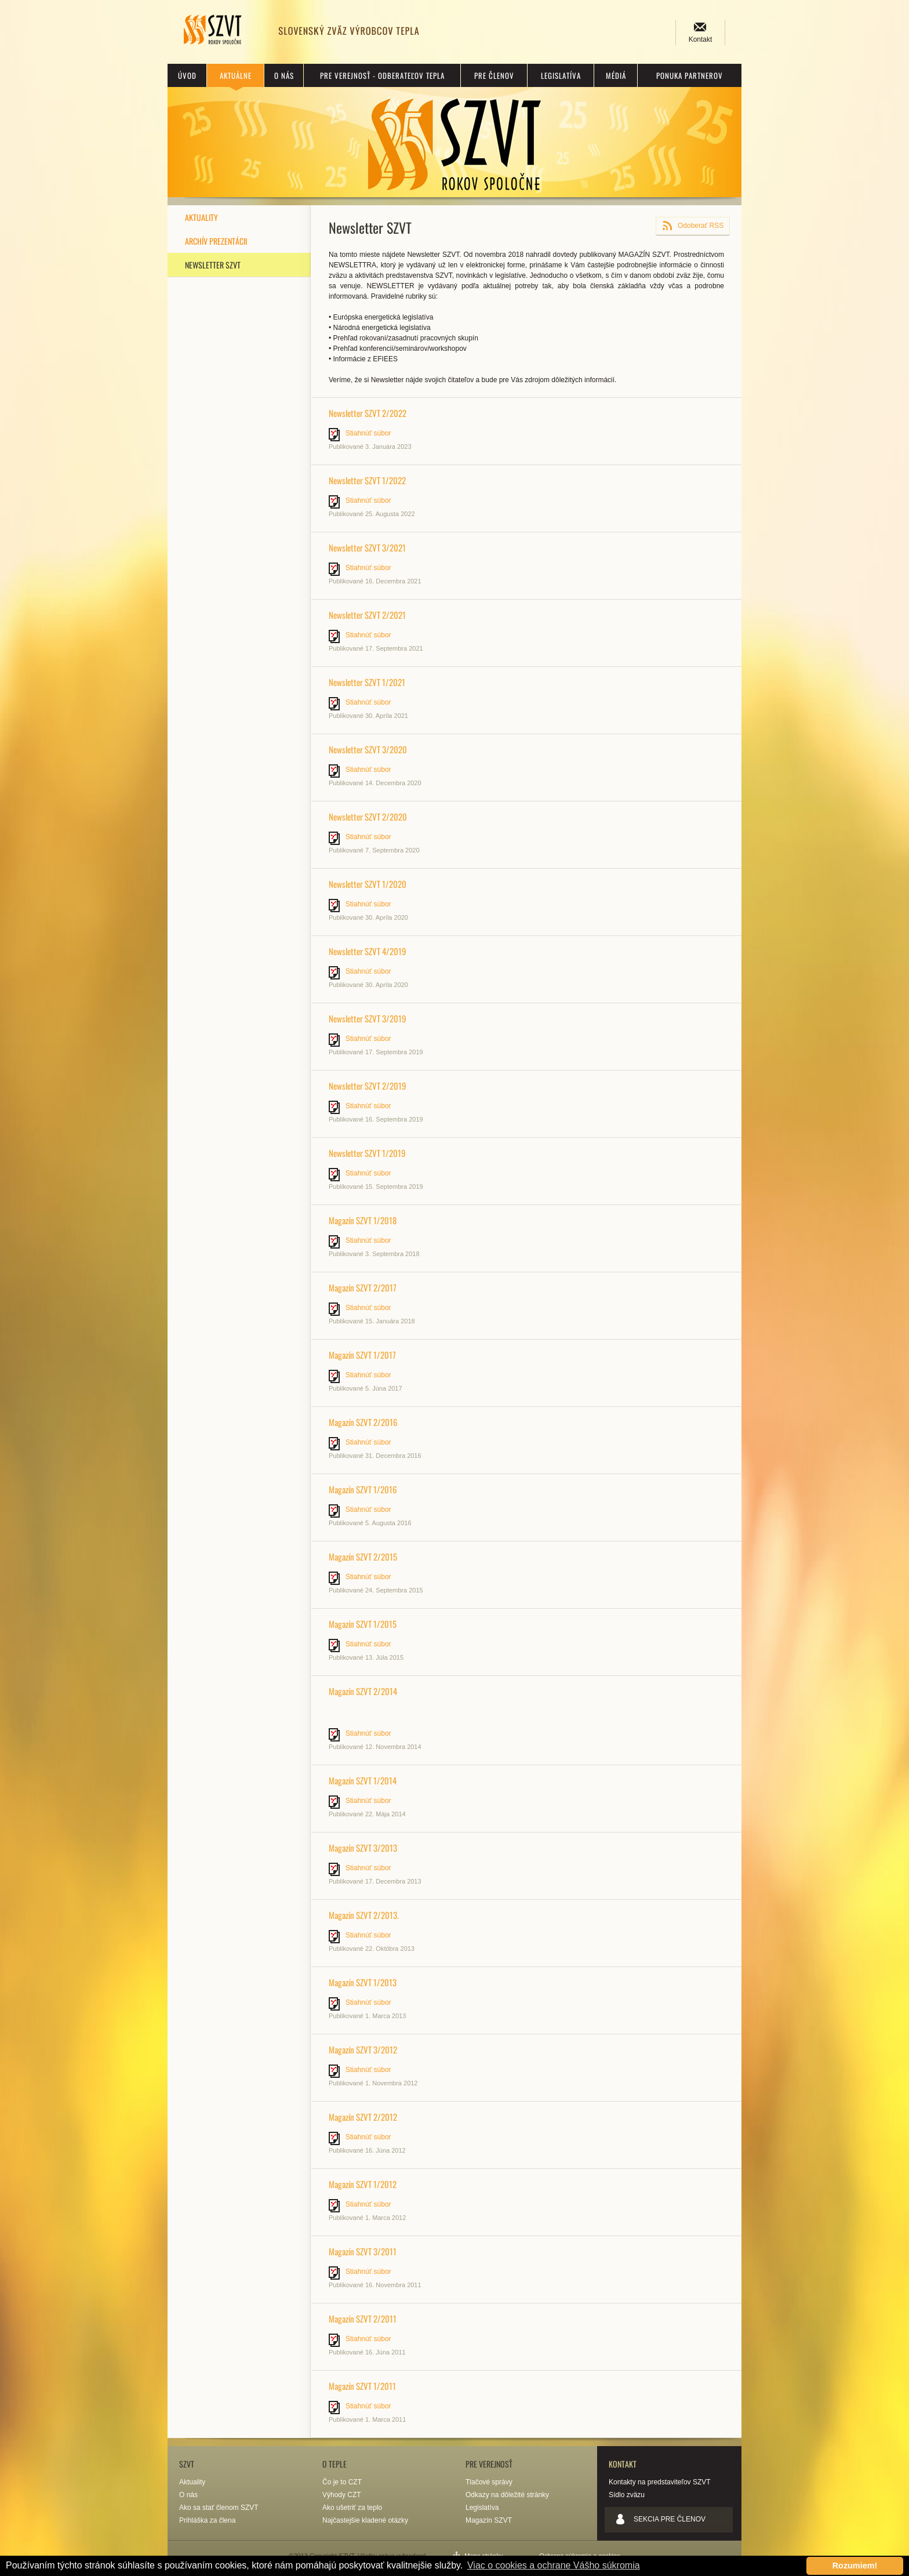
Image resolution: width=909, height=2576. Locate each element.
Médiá (616, 75)
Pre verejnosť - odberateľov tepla (382, 75)
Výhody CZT (341, 2495)
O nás (284, 75)
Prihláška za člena (207, 2520)
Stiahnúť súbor (368, 433)
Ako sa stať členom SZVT (219, 2508)
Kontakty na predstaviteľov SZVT (660, 2482)
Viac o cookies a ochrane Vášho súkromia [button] (553, 2565)
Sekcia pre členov (670, 2519)
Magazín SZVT (489, 2520)
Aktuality (201, 217)
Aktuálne (236, 75)
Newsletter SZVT (213, 265)
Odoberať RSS (700, 226)
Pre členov (494, 75)
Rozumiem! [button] (855, 2565)
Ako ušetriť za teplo (352, 2508)
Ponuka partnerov (689, 75)
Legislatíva (561, 75)
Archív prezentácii (216, 241)
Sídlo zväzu (627, 2495)
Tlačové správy (489, 2482)
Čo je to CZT (342, 2482)
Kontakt (700, 39)
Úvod (187, 75)
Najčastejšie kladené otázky (365, 2520)
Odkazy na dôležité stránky (507, 2495)
